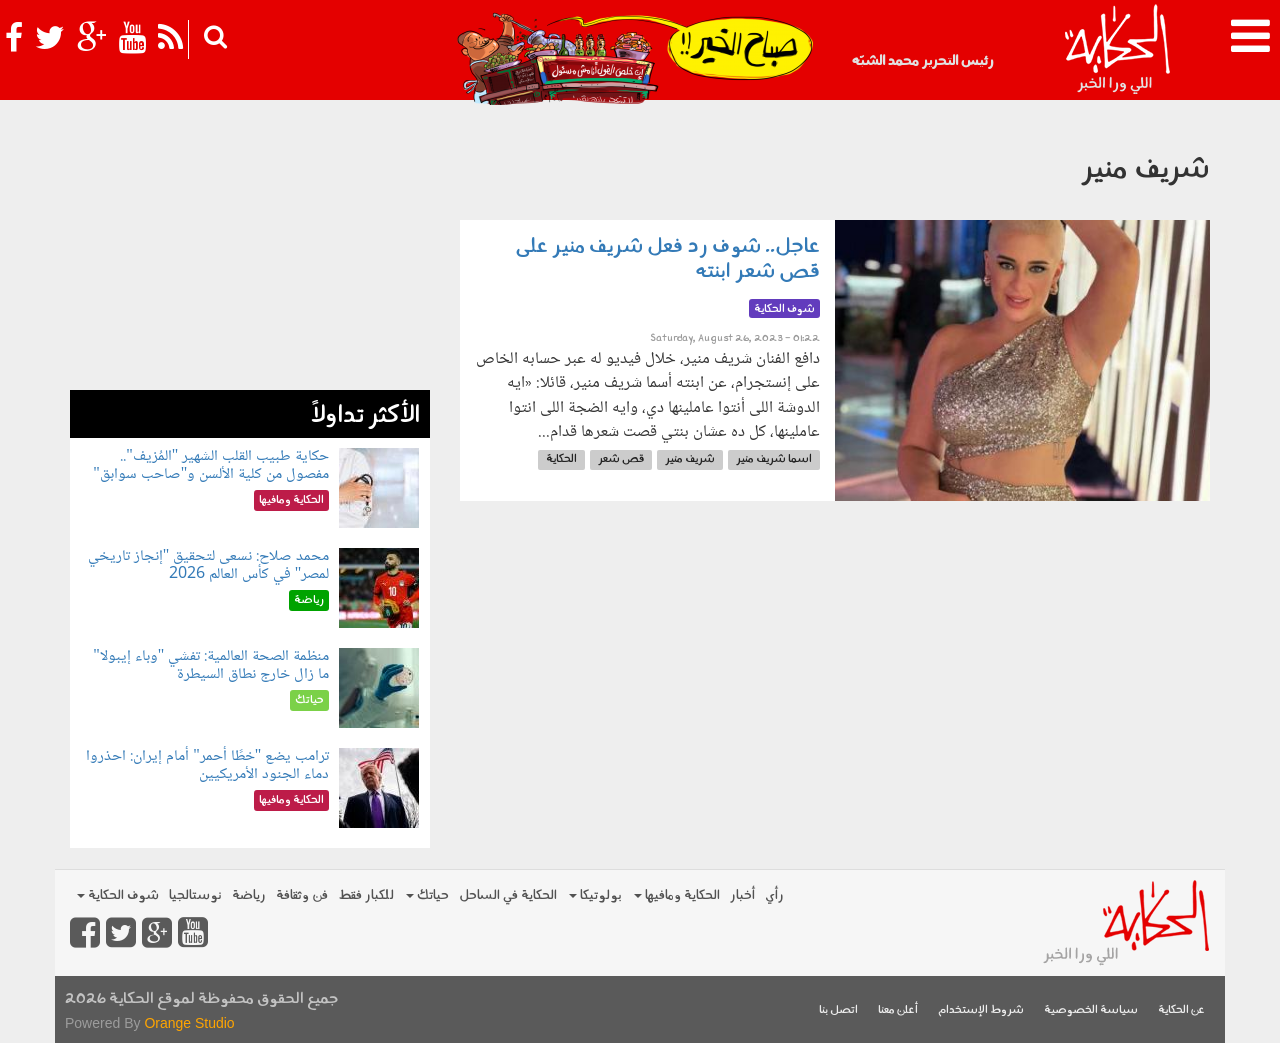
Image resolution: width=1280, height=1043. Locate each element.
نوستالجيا (195, 895)
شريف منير (690, 459)
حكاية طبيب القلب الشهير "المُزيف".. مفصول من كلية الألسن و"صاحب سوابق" (211, 465)
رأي (774, 895)
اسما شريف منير (774, 459)
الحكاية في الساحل (508, 895)
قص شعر (621, 459)
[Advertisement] (250, 250)
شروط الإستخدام (981, 1010)
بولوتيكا (595, 895)
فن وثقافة (302, 895)
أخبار (742, 895)
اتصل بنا (838, 1010)
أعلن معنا (898, 1010)
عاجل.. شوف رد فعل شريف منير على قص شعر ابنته (668, 259)
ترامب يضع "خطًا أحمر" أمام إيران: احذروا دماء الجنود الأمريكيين (207, 765)
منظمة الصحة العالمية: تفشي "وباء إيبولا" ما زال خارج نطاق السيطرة (211, 665)
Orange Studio (189, 1023)
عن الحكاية (1181, 1010)
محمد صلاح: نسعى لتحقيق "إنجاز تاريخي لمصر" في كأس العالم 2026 (209, 565)
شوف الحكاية (118, 895)
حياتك (427, 895)
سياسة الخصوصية (1091, 1010)
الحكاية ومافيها (677, 895)
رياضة (249, 895)
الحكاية (561, 459)
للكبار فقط (366, 895)
